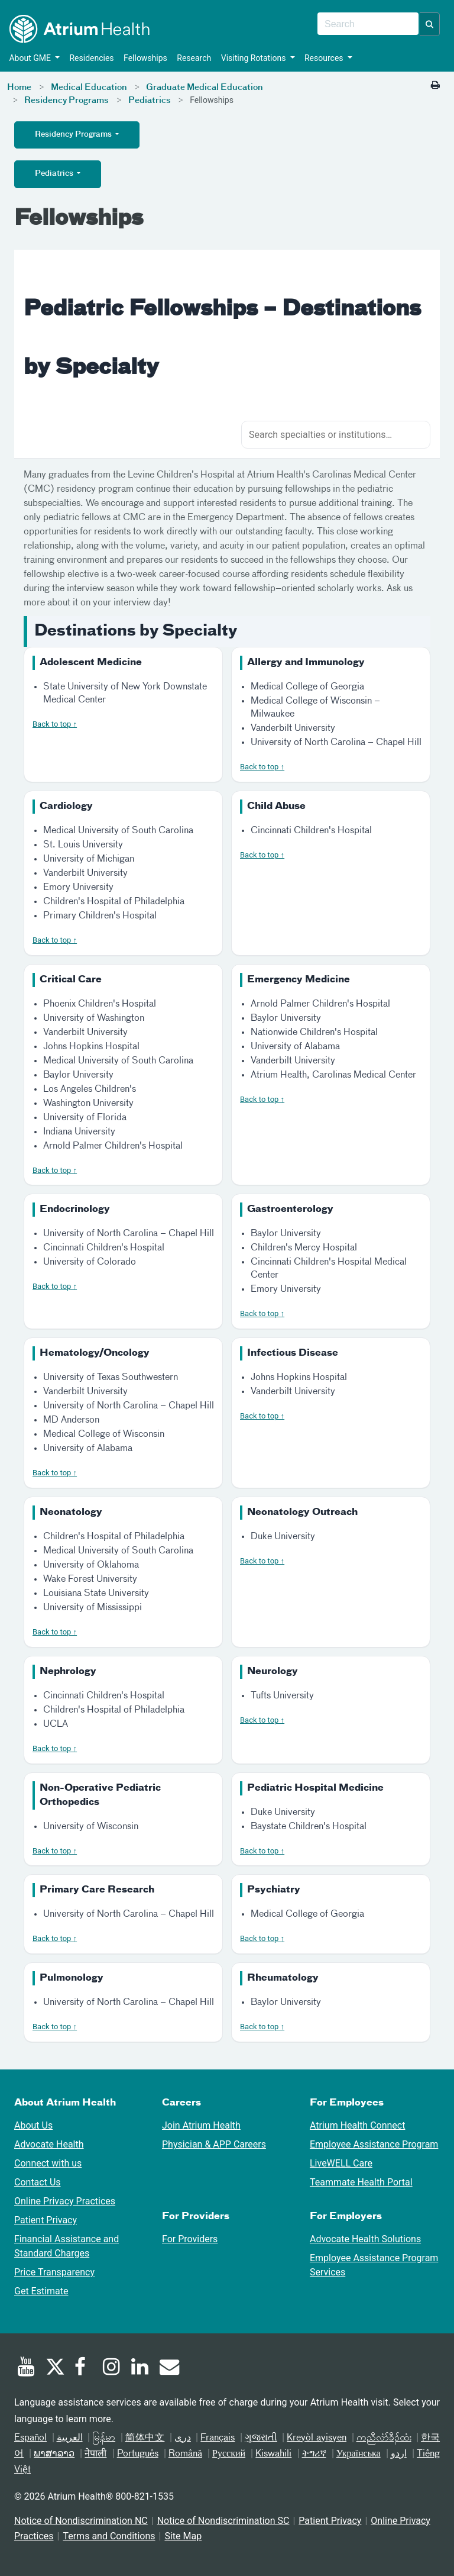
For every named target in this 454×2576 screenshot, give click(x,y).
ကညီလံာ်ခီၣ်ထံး (383, 2438)
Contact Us (37, 2182)
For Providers (190, 2239)
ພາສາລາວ (54, 2454)
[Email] (168, 2368)
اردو (399, 2454)
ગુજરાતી (261, 2438)
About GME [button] (29, 58)
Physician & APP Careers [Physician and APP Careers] (214, 2144)
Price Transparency (54, 2272)
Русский (228, 2454)
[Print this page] (435, 85)
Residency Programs (66, 100)
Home (19, 87)
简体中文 (145, 2438)
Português (137, 2454)
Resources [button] (323, 58)
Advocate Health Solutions (365, 2239)
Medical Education (89, 87)
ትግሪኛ (314, 2454)
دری (182, 2438)
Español (30, 2438)
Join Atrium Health (201, 2125)
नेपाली (95, 2454)
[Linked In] (140, 2368)
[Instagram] (112, 2368)
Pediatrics (149, 100)
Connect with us (48, 2163)
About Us (33, 2125)
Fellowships (143, 58)
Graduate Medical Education (204, 87)
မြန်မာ (103, 2438)
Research (192, 58)
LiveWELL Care (341, 2163)
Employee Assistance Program (374, 2144)
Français (217, 2438)
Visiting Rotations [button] (252, 58)
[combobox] (368, 24)
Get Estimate (41, 2291)
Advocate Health (49, 2144)
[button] (430, 24)
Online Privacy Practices (64, 2201)
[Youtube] (26, 2368)
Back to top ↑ (55, 724)
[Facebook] (83, 2368)
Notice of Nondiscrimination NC (81, 2520)
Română (185, 2454)
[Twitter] (54, 2368)
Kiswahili (273, 2454)
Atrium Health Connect (357, 2125)
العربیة (70, 2438)
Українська (358, 2454)
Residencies (90, 58)
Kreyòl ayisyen (316, 2438)
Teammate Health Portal (361, 2182)
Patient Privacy (45, 2220)
